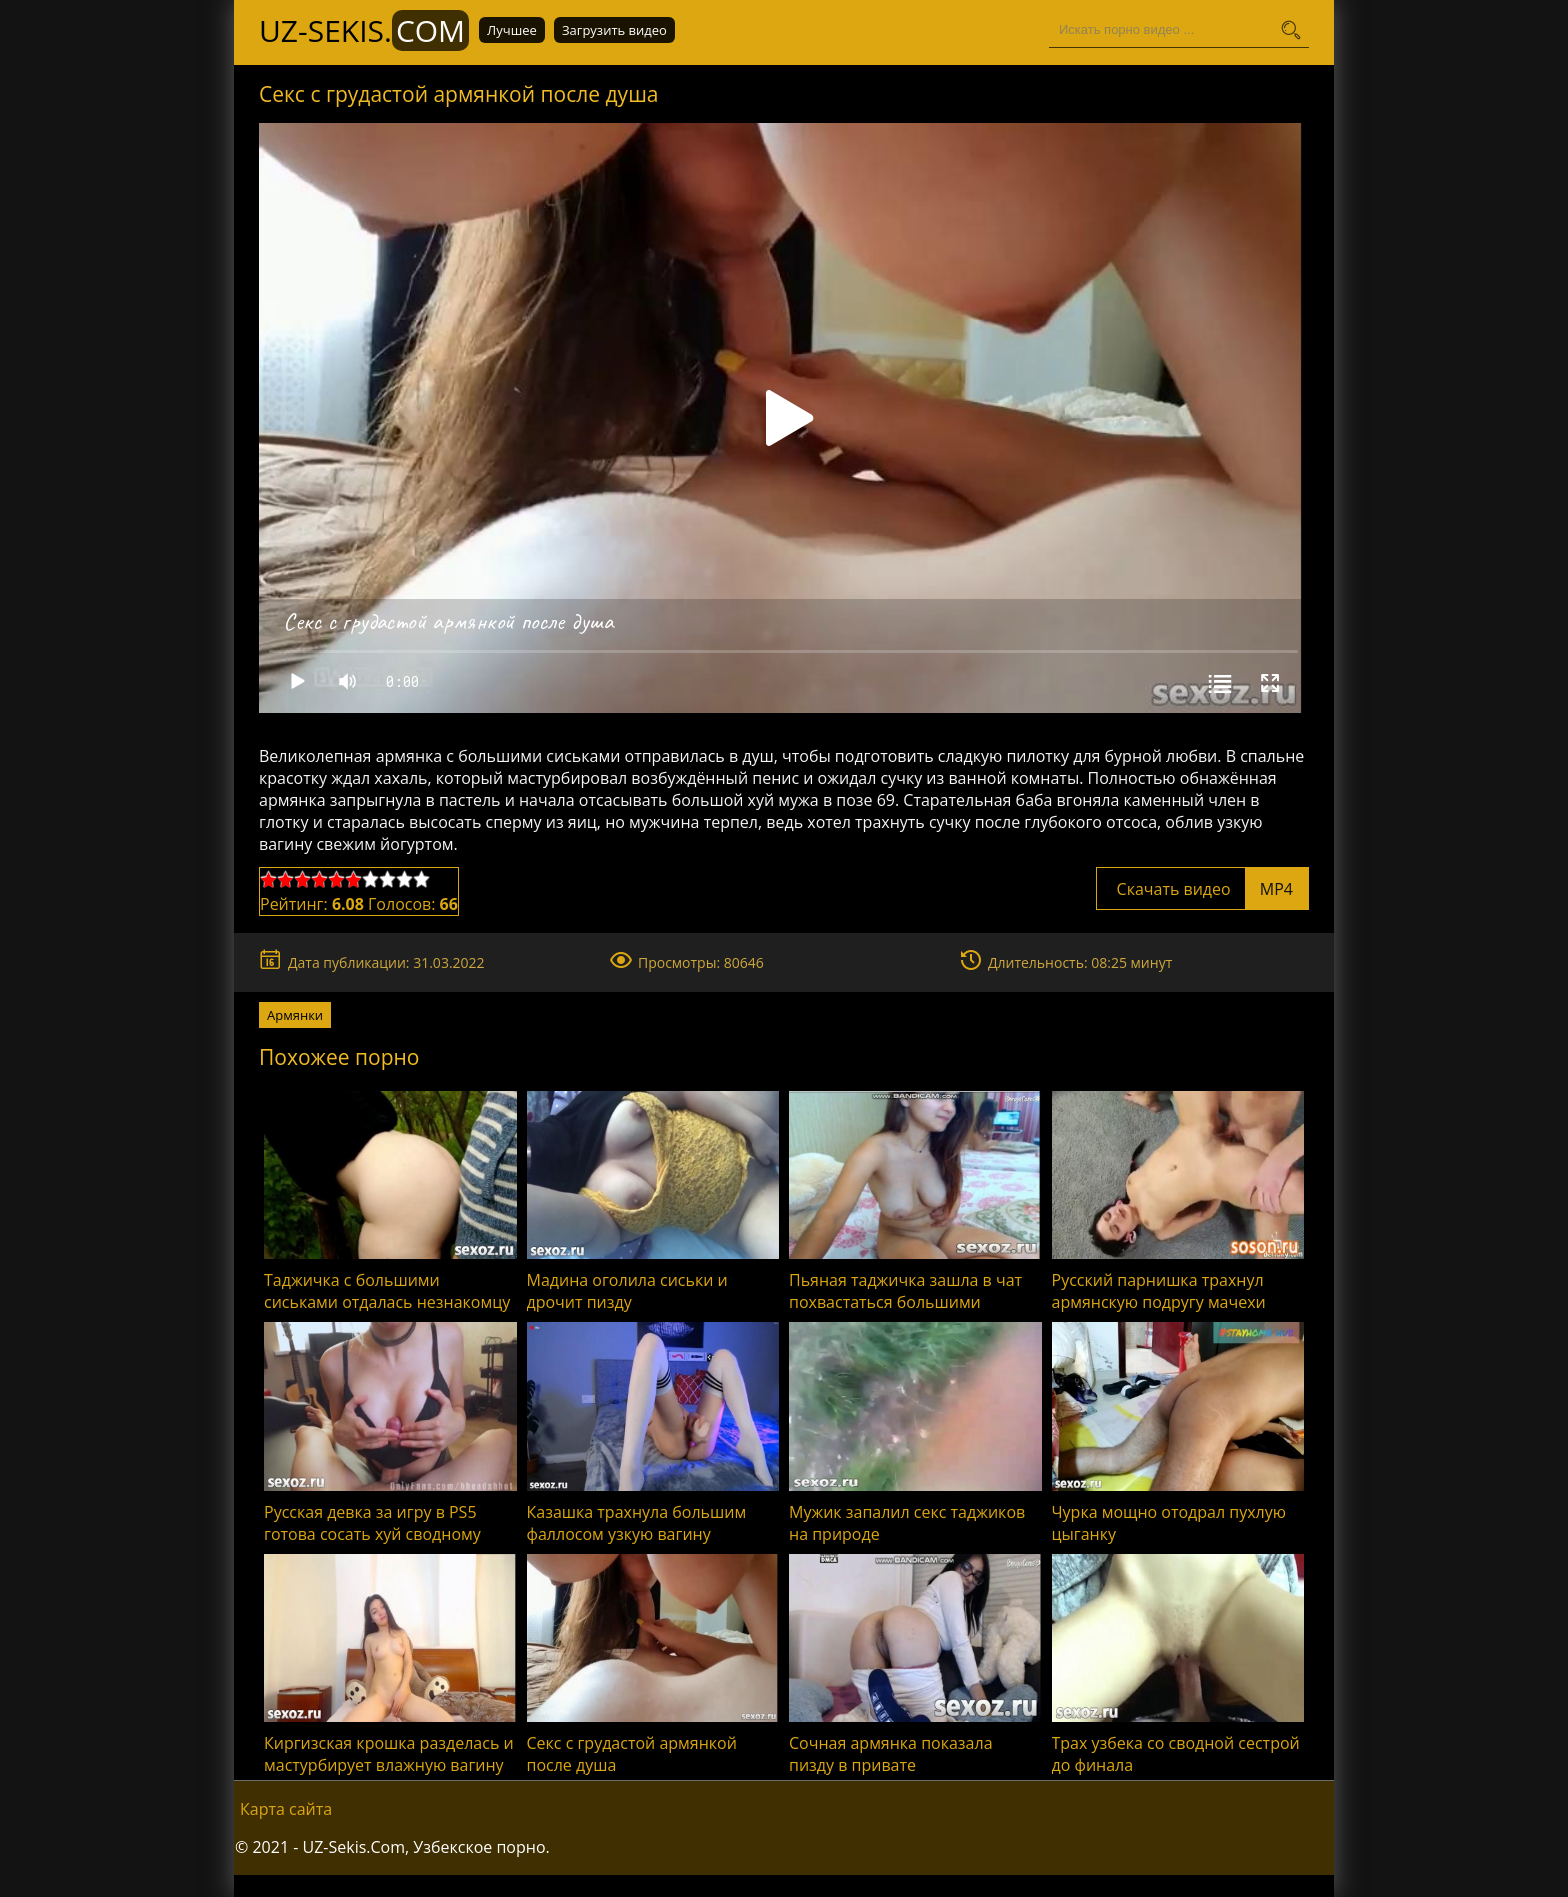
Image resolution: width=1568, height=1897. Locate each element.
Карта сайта (286, 1809)
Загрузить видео (614, 30)
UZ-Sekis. (364, 30)
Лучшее (512, 30)
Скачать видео (1202, 889)
